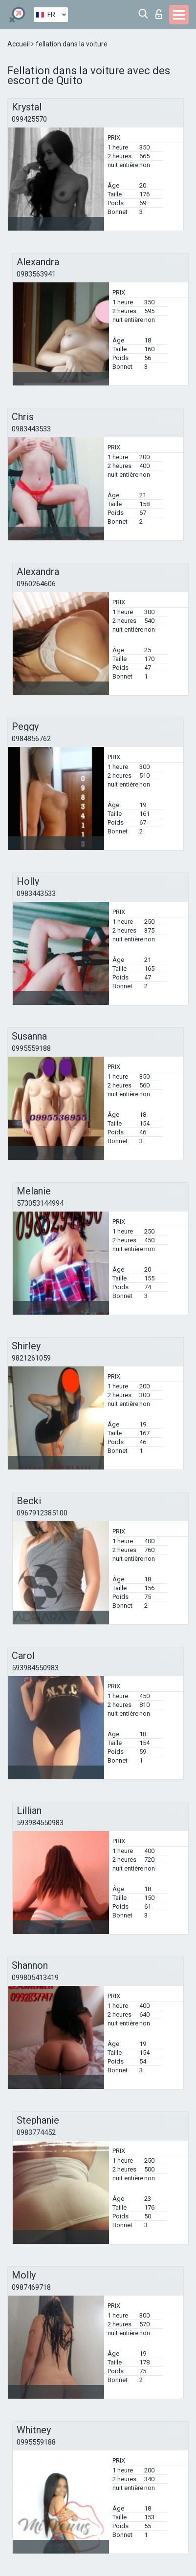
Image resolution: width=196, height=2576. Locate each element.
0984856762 (31, 738)
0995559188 (31, 1048)
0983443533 (31, 429)
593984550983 (35, 1667)
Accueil (19, 44)
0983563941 (36, 274)
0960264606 (36, 583)
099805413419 (35, 1977)
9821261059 (31, 1358)
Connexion (158, 14)
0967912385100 (42, 1513)
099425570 (29, 119)
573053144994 (40, 1203)
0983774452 (36, 2132)
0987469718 (31, 2287)
